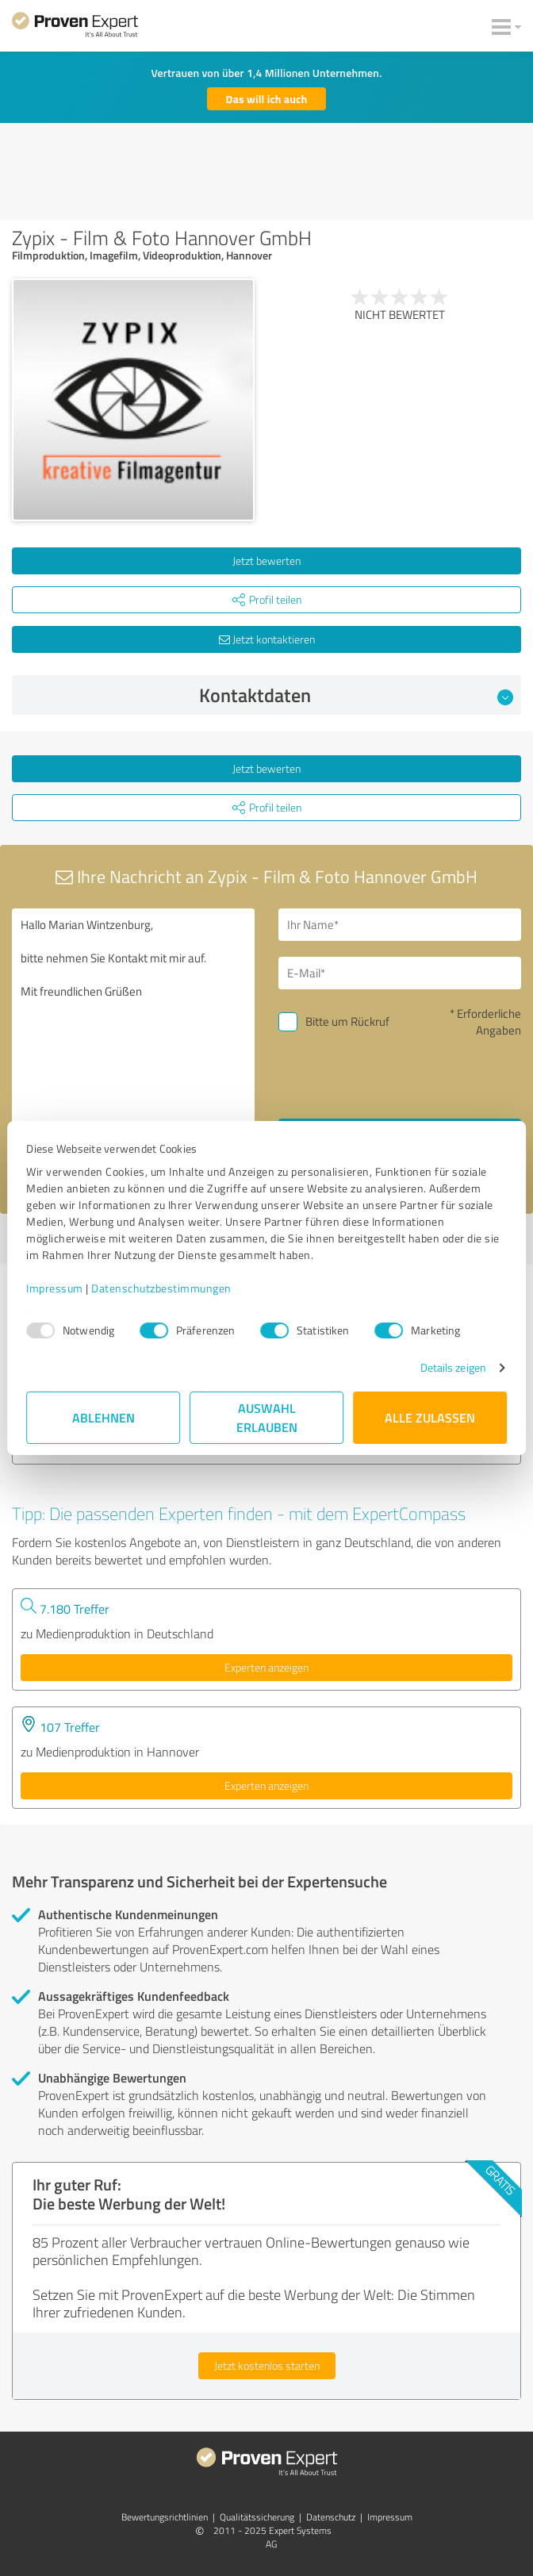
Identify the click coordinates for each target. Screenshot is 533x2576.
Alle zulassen (430, 1417)
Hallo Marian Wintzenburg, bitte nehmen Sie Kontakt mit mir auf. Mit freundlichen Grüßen (133, 1045)
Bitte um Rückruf (347, 1021)
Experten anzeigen (266, 1667)
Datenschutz (330, 2517)
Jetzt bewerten (266, 560)
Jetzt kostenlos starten (267, 2365)
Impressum (54, 1288)
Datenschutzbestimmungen (161, 1288)
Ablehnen (103, 1417)
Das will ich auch (267, 98)
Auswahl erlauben (266, 1417)
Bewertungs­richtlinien (164, 2517)
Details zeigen (453, 1367)
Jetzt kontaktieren (267, 639)
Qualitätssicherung (257, 2517)
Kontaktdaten (356, 694)
